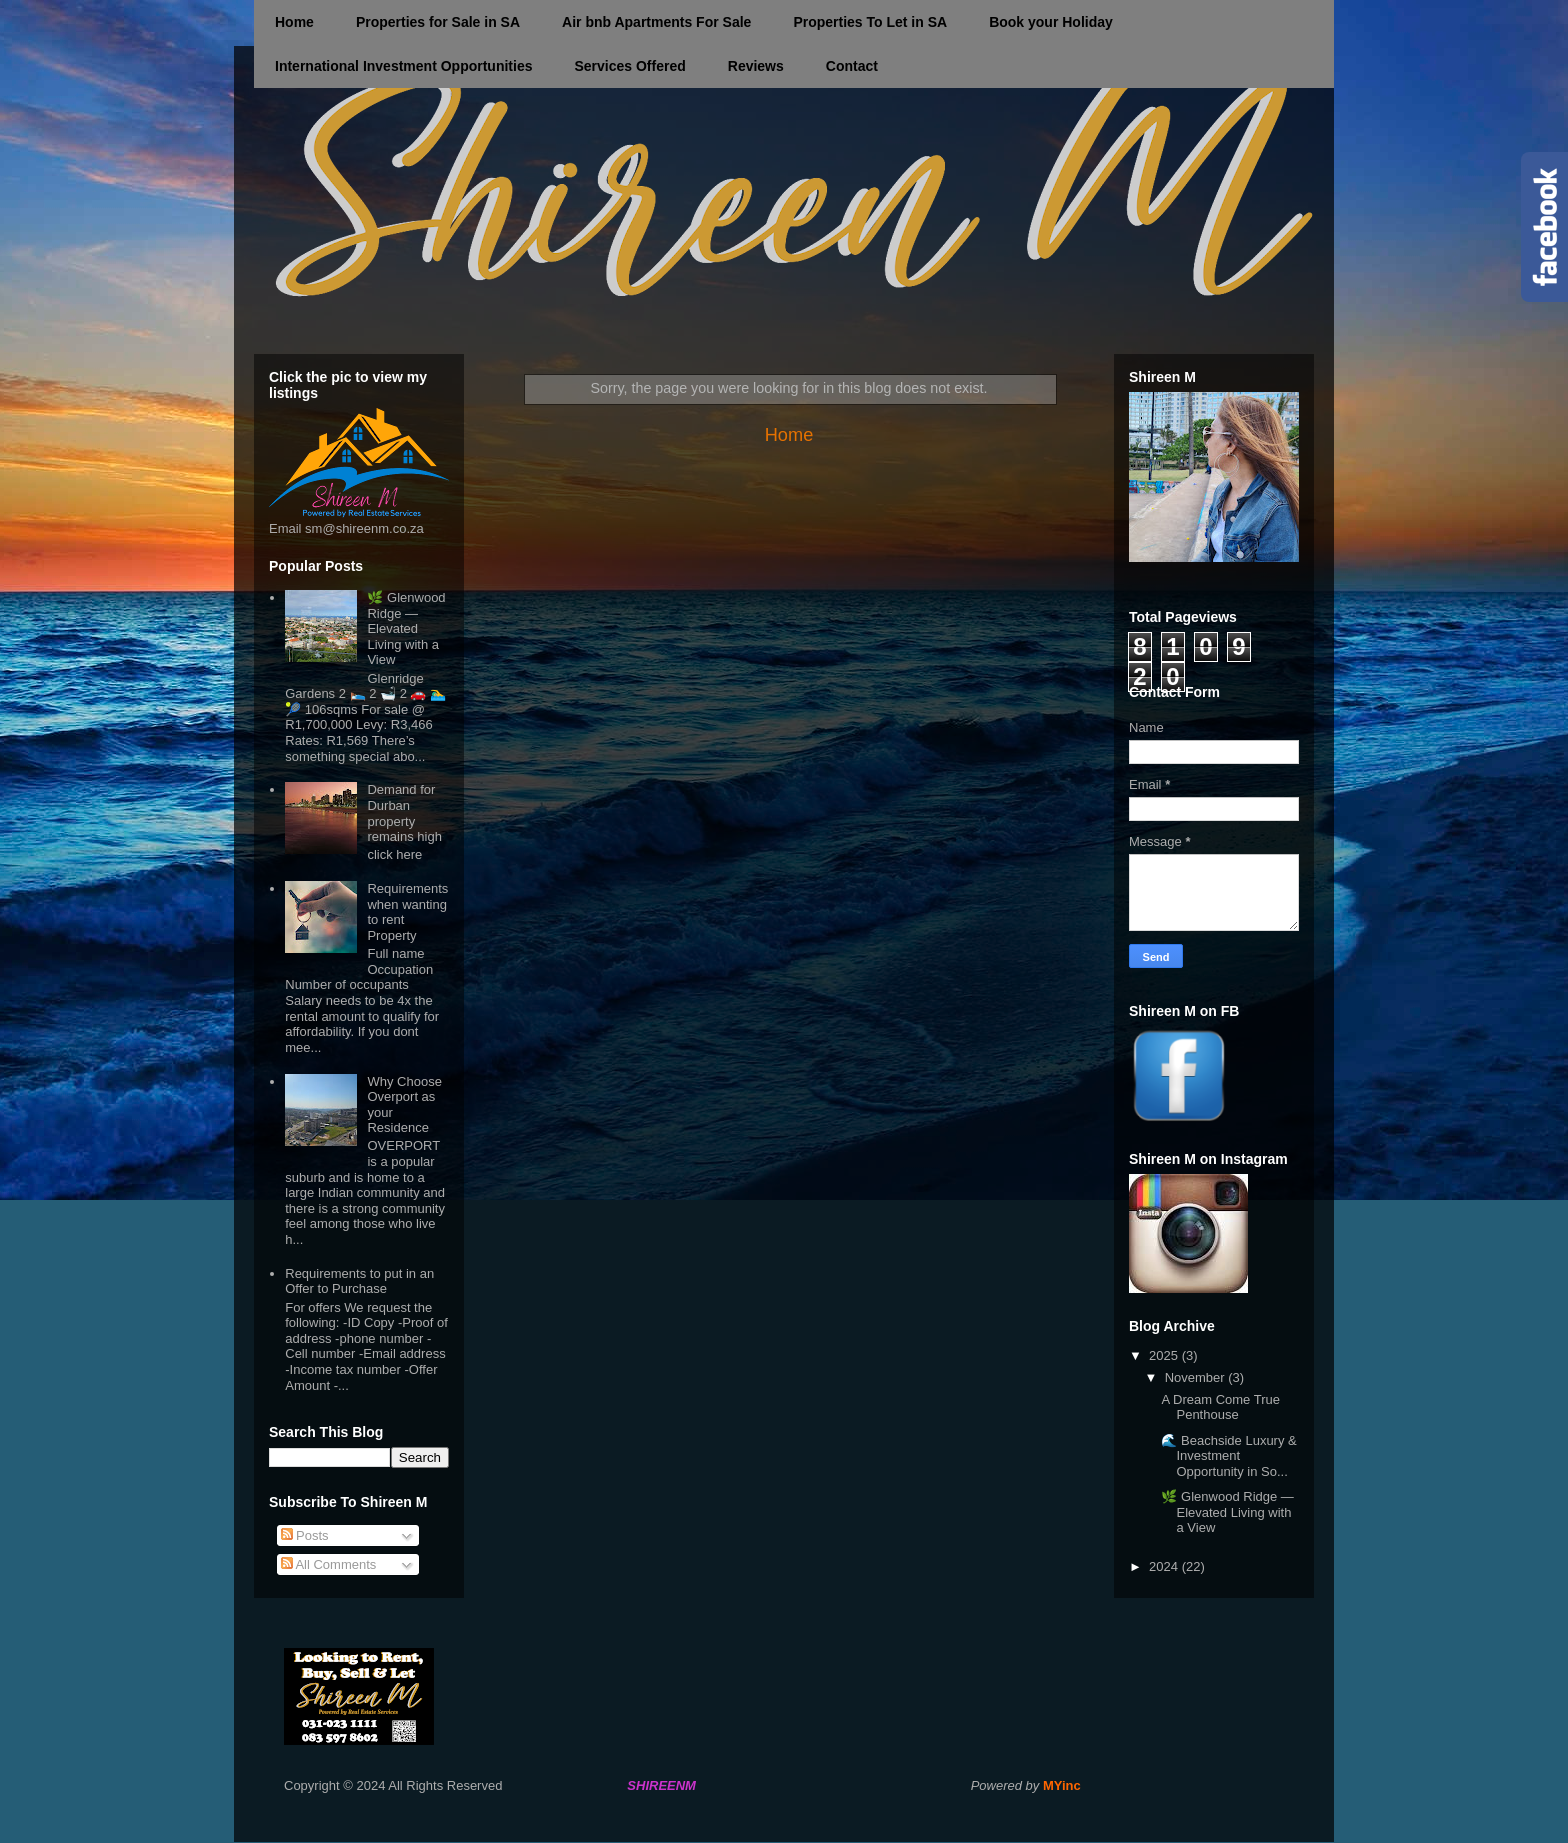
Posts (305, 1535)
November (1197, 1377)
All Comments (329, 1564)
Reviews (756, 66)
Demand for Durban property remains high (404, 813)
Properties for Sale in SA (438, 22)
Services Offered (629, 66)
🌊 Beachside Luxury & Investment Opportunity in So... (1228, 1456)
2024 (1165, 1566)
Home (294, 22)
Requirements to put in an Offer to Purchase (359, 1281)
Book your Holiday (1051, 22)
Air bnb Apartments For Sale (656, 22)
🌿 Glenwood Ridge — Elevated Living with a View (406, 628)
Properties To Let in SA (870, 22)
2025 (1165, 1355)
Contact (852, 66)
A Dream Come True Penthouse (1220, 1407)
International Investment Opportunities (403, 66)
